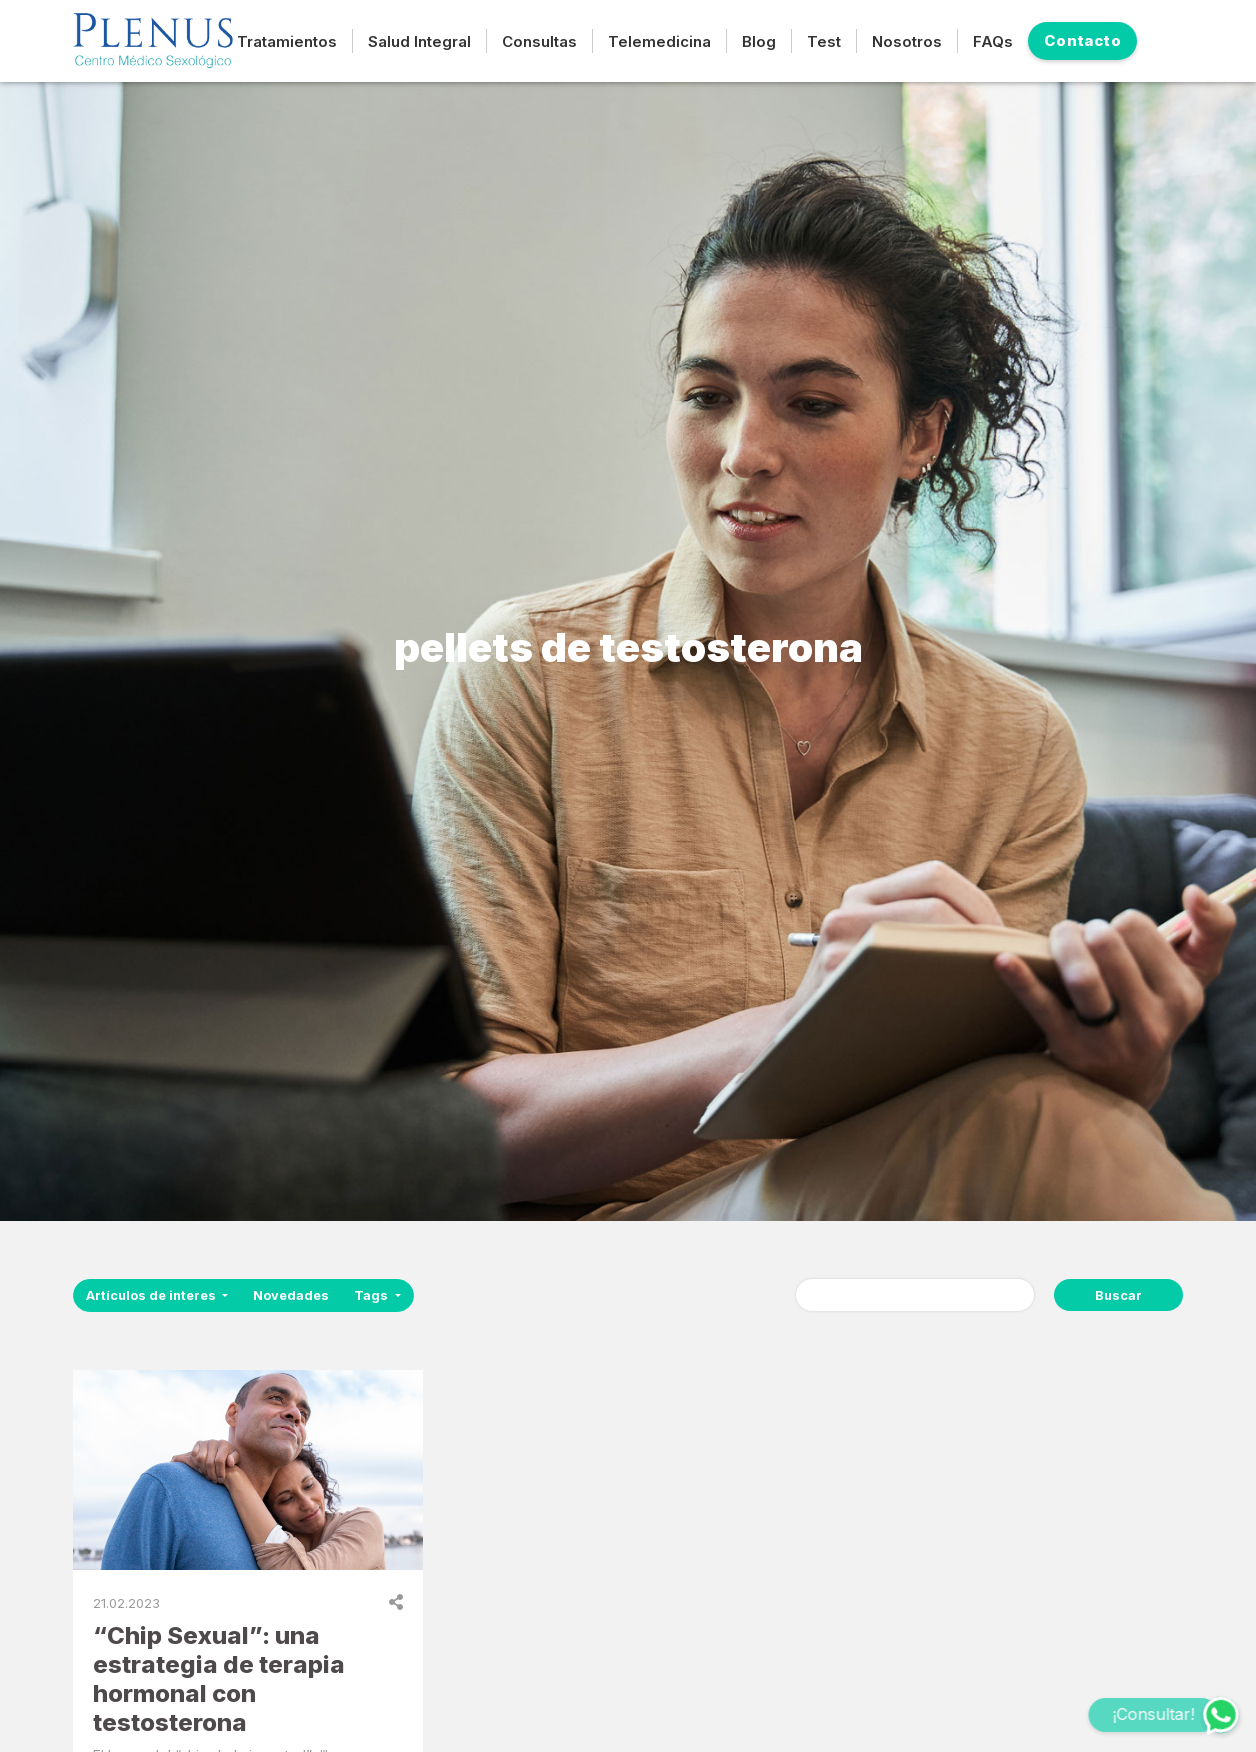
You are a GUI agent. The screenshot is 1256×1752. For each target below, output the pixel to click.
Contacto (1082, 40)
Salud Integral (419, 41)
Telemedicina (659, 41)
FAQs (993, 41)
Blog (759, 41)
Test (824, 41)
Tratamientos (287, 41)
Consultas (539, 41)
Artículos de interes (152, 1295)
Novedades (291, 1295)
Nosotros (907, 41)
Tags (372, 1295)
